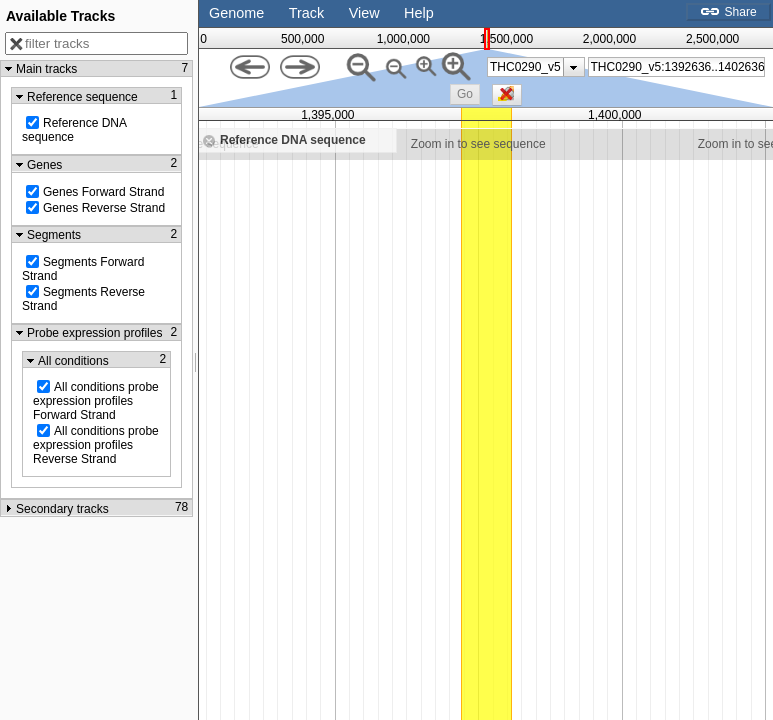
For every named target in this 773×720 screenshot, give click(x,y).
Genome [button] (236, 13)
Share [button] (728, 12)
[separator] (196, 360)
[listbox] (536, 67)
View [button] (364, 13)
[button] (464, 94)
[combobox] (677, 67)
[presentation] (573, 67)
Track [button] (306, 13)
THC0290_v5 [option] (525, 67)
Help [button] (419, 13)
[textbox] (678, 67)
